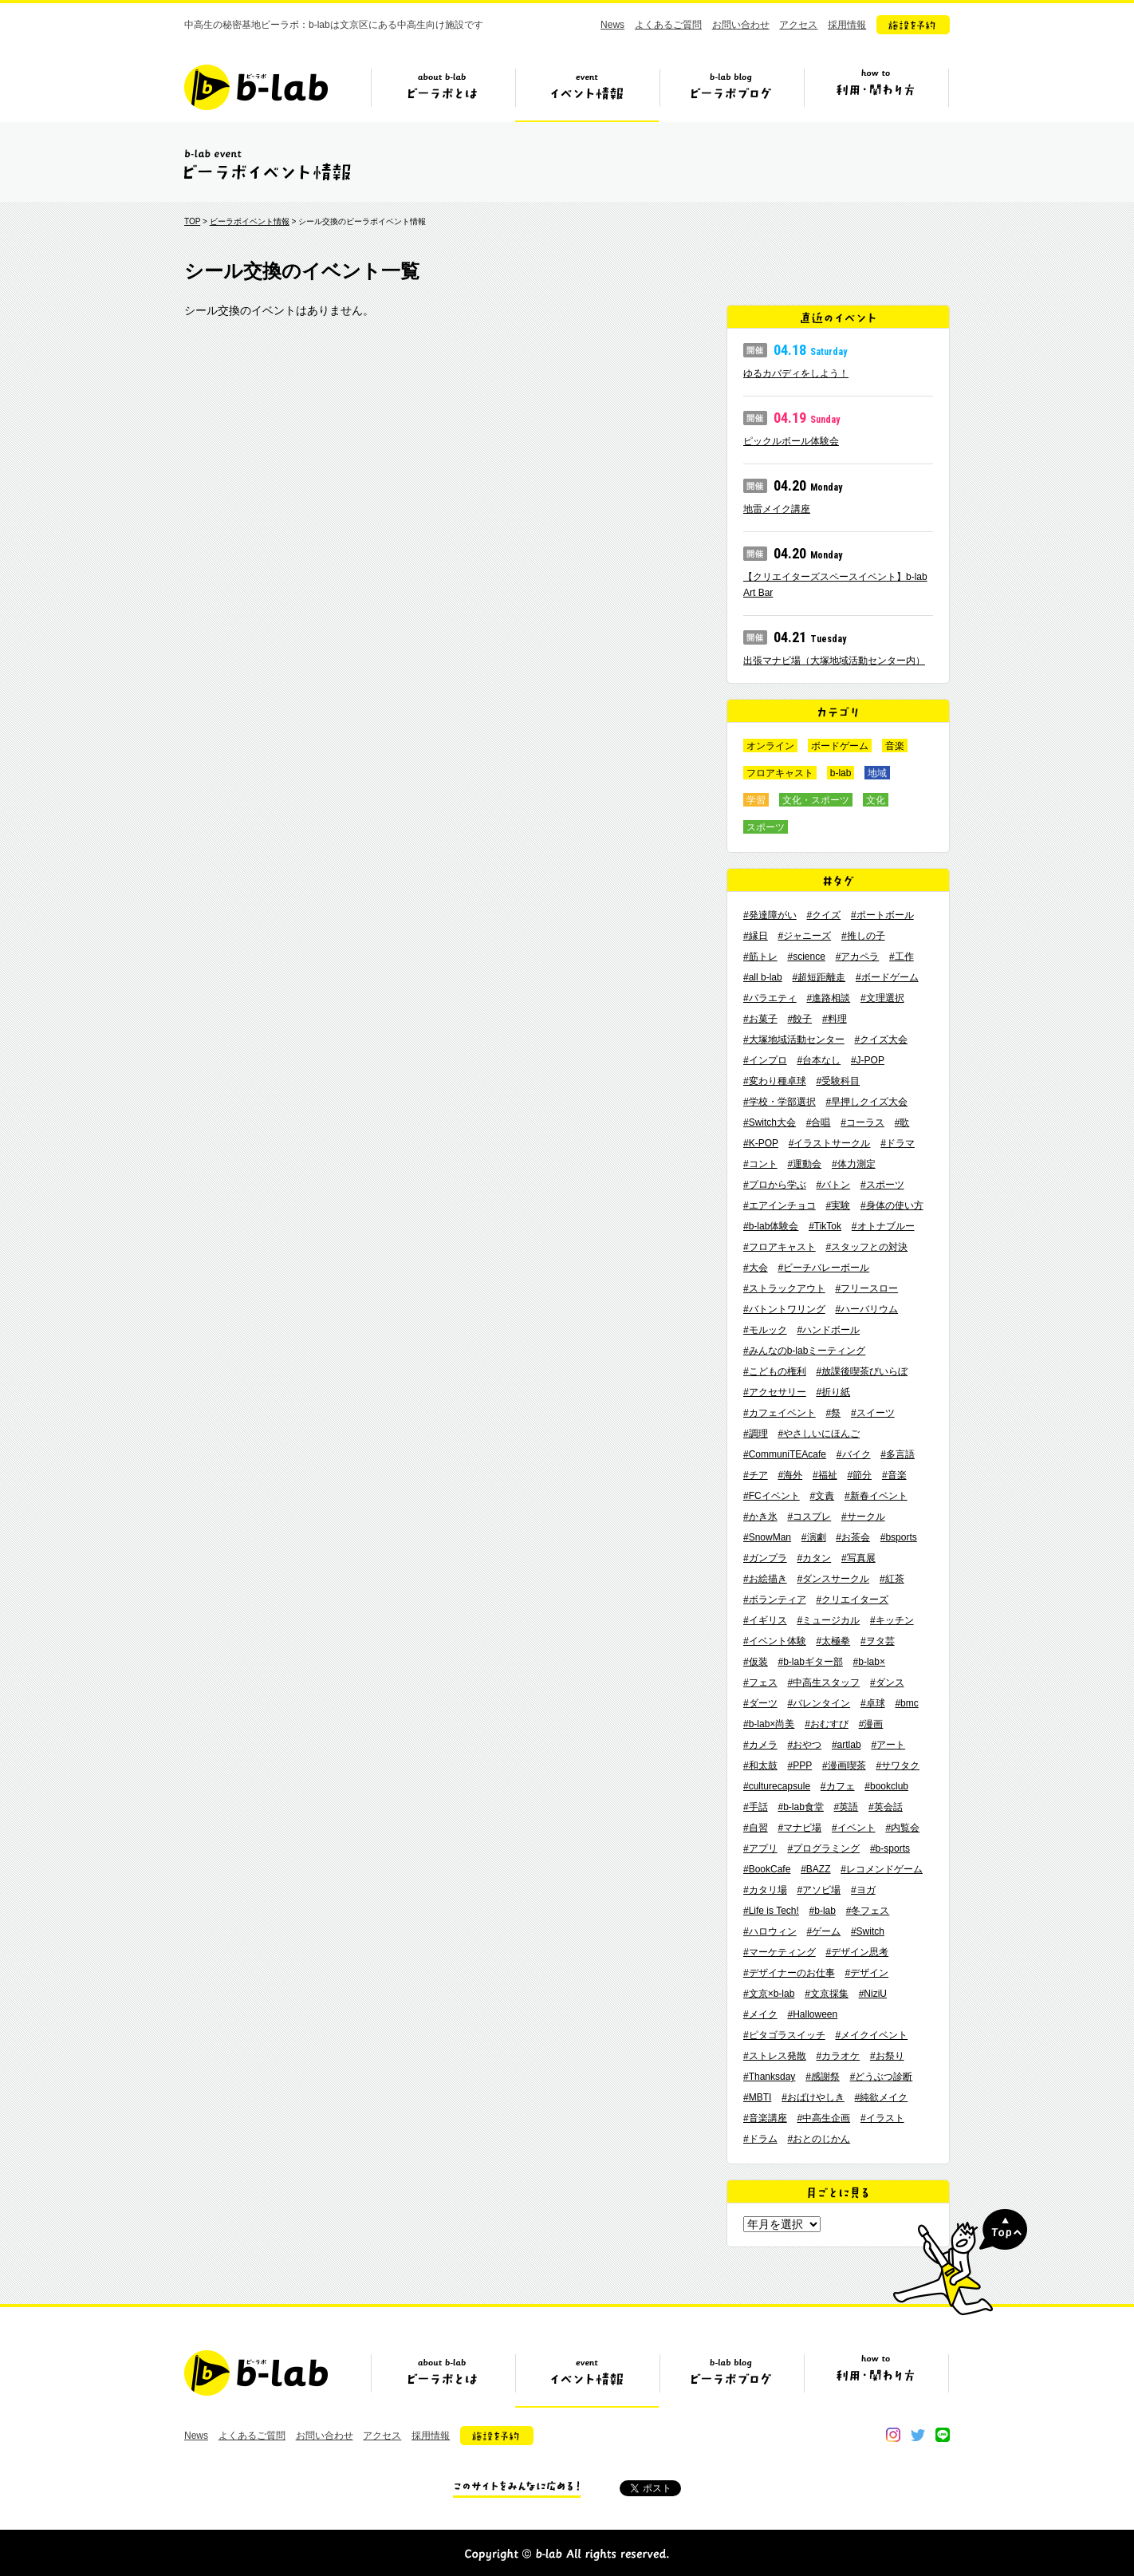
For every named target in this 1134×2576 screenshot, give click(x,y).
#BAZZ (815, 1869)
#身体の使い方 (891, 1205)
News (612, 24)
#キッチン (892, 1620)
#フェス (760, 1682)
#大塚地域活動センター (794, 1039)
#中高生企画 (823, 2118)
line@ (942, 2435)
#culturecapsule (776, 1786)
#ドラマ (897, 1143)
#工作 (901, 956)
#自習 (755, 1827)
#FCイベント (771, 1495)
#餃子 (799, 1018)
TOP (192, 221)
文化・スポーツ (815, 800)
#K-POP (760, 1143)
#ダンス (887, 1682)
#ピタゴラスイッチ (784, 2035)
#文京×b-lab (768, 1993)
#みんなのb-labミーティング (804, 1350)
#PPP (799, 1765)
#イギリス (765, 1620)
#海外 (790, 1475)
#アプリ (760, 1848)
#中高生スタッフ (823, 1682)
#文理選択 (882, 998)
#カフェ (838, 1786)
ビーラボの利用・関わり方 (875, 93)
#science (806, 956)
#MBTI (757, 2097)
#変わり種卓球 (774, 1081)
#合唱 (818, 1122)
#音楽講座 (765, 2118)
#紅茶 (892, 1578)
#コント (760, 1164)
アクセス (798, 24)
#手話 (755, 1807)
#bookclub (886, 1786)
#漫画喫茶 (844, 1765)
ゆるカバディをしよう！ (796, 373)
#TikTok (825, 1226)
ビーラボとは (442, 93)
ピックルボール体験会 (791, 441)
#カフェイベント (779, 1412)
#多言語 (897, 1454)
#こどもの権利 (774, 1371)
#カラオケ (838, 2055)
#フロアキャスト (779, 1246)
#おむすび (827, 1724)
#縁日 (755, 935)
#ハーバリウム (866, 1309)
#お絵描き (765, 1578)
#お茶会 (853, 1537)
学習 (756, 800)
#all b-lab (762, 977)
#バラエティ (770, 998)
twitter (918, 2435)
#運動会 (804, 1164)
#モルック (765, 1329)
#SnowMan (767, 1537)
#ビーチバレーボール (823, 1267)
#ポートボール (882, 915)
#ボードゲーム (887, 977)
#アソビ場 (819, 1890)
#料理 (834, 1018)
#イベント (854, 1827)
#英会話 (885, 1807)
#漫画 (871, 1724)
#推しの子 (863, 935)
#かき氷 (760, 1516)
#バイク (854, 1454)
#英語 (846, 1807)
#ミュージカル (828, 1620)
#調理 (755, 1433)
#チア (755, 1475)
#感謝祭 (822, 2076)
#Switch (867, 1931)
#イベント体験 (774, 1641)
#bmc (906, 1703)
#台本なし (819, 1060)
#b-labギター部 (810, 1661)
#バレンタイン (818, 1703)
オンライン (770, 745)
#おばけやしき (813, 2097)
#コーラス (862, 1122)
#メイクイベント (871, 2035)
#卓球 (872, 1703)
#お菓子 (760, 1018)
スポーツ (765, 827)
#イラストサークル (830, 1143)
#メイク (760, 2014)
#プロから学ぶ (774, 1184)
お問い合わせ (741, 24)
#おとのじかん (818, 2138)
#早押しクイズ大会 (866, 1101)
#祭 (833, 1412)
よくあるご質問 (668, 24)
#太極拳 (833, 1641)
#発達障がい (770, 915)
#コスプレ (809, 1516)
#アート (888, 1744)
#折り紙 (833, 1392)
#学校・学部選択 (779, 1101)
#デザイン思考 (856, 1952)
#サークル (863, 1516)
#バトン (833, 1184)
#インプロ (765, 1060)
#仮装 (755, 1661)
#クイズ (823, 915)
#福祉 (825, 1475)
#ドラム (760, 2138)
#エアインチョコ (779, 1205)
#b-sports (890, 1848)
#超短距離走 (818, 977)
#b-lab (822, 1910)
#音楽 (894, 1475)
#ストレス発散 (774, 2055)
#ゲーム (823, 1931)
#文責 (821, 1495)
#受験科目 (838, 1081)
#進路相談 (828, 998)
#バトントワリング (784, 1309)
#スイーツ (873, 1412)
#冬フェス (868, 1910)
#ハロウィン (770, 1931)
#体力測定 (854, 1164)
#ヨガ (863, 1890)
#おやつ (804, 1744)
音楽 (894, 745)
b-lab (841, 773)
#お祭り (887, 2055)
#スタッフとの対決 (866, 1246)
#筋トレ (760, 956)
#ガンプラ (765, 1558)
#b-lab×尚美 (768, 1724)
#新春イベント (876, 1495)
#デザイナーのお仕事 (789, 1972)
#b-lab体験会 (770, 1226)
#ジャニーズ (804, 935)
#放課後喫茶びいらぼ (862, 1371)
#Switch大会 (769, 1122)
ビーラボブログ (731, 93)
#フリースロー (866, 1288)
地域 (877, 773)
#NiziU (873, 1993)
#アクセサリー (774, 1392)
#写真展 (858, 1558)
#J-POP (867, 1060)
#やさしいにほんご (819, 1433)
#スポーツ (882, 1184)
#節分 (859, 1475)
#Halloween (812, 2014)
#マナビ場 (799, 1827)
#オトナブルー (883, 1226)
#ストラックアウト (784, 1288)
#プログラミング (823, 1848)
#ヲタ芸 (877, 1641)
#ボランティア (774, 1599)
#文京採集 (827, 1993)
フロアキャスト (779, 773)
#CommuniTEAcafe (784, 1454)
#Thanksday (769, 2076)
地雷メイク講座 (776, 509)
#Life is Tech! (771, 1910)
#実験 (837, 1205)
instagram (893, 2435)
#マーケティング (779, 1952)
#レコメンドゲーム (882, 1869)
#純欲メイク (881, 2097)
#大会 (755, 1267)
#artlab (846, 1744)
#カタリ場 (765, 1890)
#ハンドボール (828, 1329)
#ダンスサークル (833, 1578)
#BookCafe (766, 1869)
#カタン (814, 1558)
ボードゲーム (839, 745)
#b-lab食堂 (800, 1807)
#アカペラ (858, 956)
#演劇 (813, 1537)
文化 (875, 800)
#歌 (902, 1122)
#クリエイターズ (852, 1599)
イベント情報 (587, 93)
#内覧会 (902, 1827)
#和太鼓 (760, 1765)
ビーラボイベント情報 (249, 221)
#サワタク (897, 1765)
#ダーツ (760, 1703)
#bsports (898, 1537)
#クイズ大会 (881, 1039)
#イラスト (882, 2118)
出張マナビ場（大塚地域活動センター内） (834, 660)
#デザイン (866, 1972)
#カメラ (760, 1744)
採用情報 (847, 24)
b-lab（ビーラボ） (256, 87)
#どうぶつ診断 (881, 2076)
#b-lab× (869, 1661)
